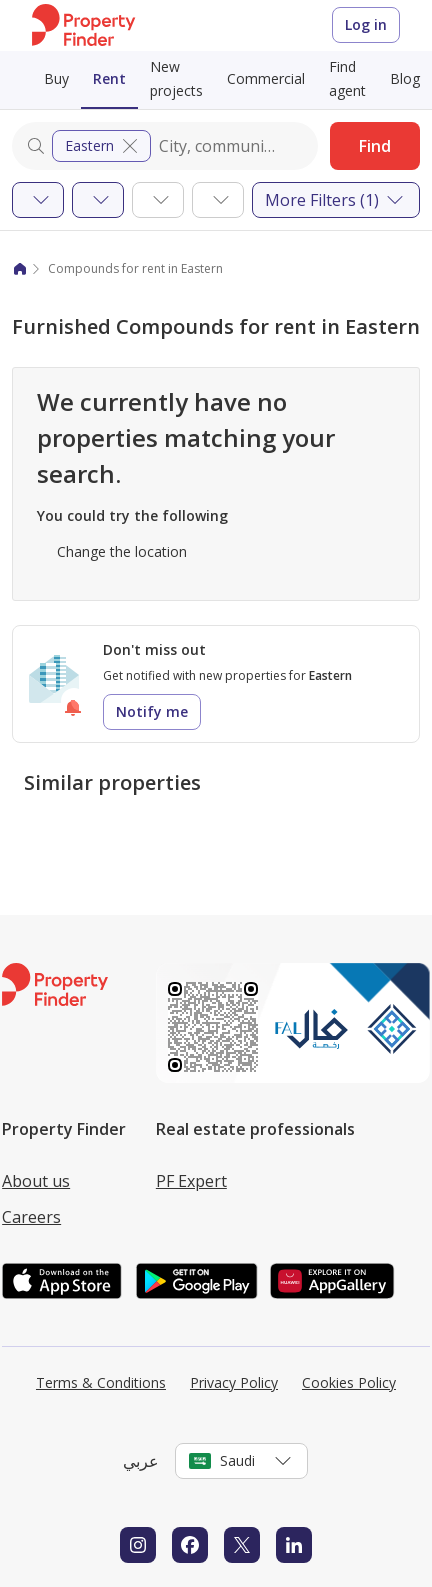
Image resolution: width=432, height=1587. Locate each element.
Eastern (103, 146)
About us (36, 1181)
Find (375, 146)
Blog (405, 78)
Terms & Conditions (101, 1382)
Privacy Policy (234, 1382)
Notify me (152, 711)
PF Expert (191, 1181)
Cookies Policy (349, 1382)
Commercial (266, 78)
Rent (109, 78)
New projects (176, 78)
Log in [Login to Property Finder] (366, 24)
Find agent (347, 78)
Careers (31, 1217)
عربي (141, 1461)
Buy (56, 78)
